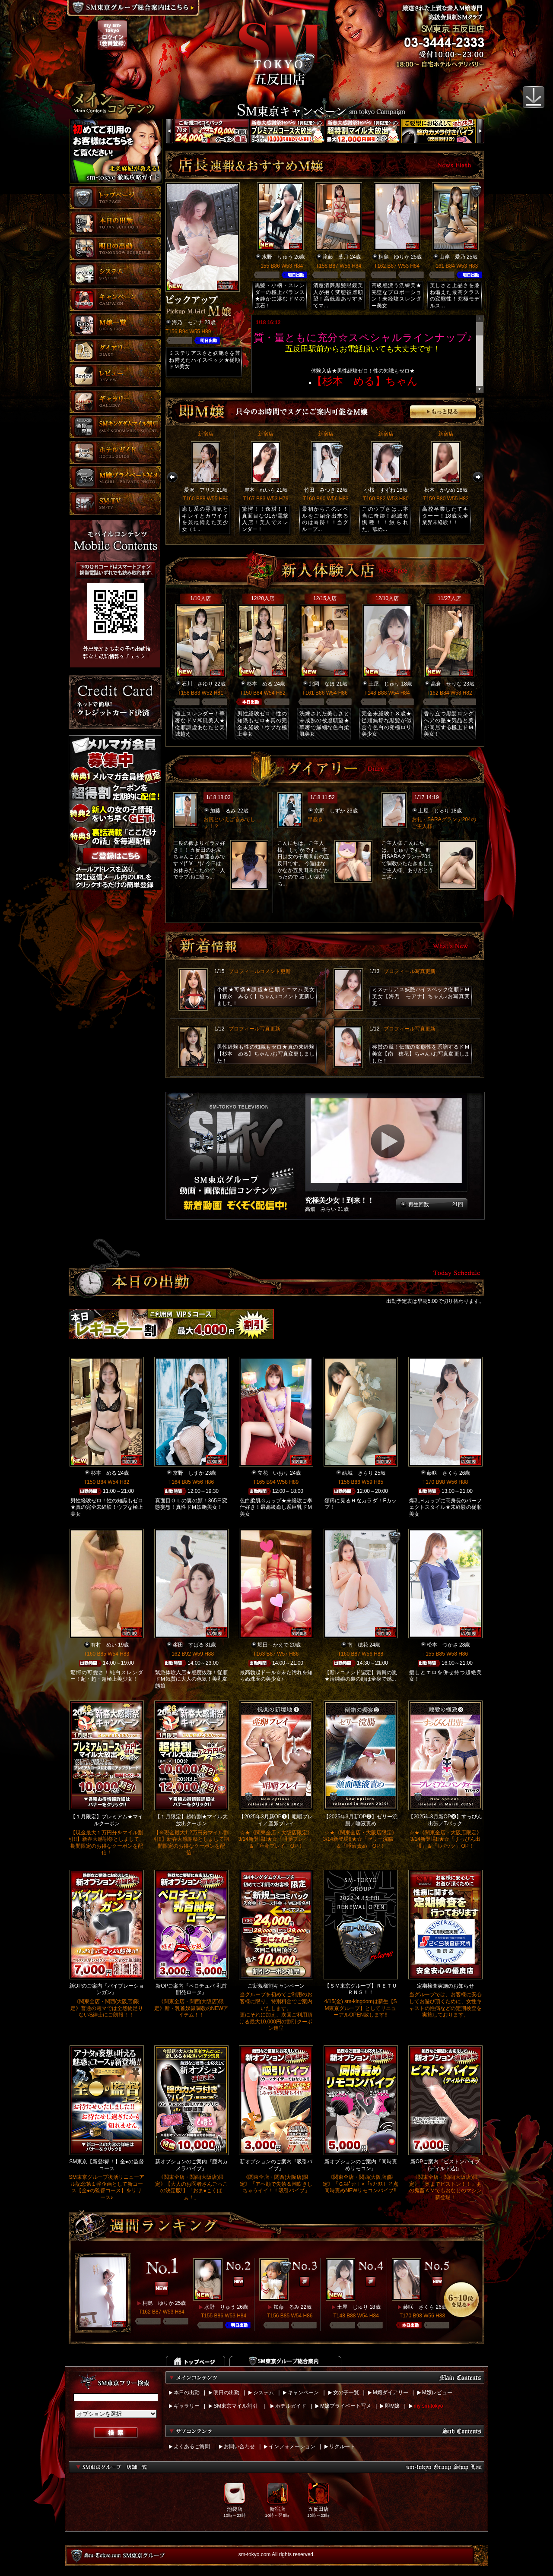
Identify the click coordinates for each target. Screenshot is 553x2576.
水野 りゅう (277, 257)
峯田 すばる (188, 1645)
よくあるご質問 (192, 2446)
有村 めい (104, 1645)
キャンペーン (303, 2393)
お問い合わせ (239, 2446)
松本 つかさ (442, 1645)
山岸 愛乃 (452, 257)
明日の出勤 (226, 2393)
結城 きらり (357, 1473)
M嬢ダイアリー (390, 2393)
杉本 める (260, 684)
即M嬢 (392, 2406)
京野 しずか (329, 811)
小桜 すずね (379, 490)
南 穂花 (357, 1645)
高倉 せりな (446, 684)
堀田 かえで (273, 1645)
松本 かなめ (439, 490)
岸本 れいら (259, 490)
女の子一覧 (346, 2393)
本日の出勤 (187, 2393)
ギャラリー (187, 2406)
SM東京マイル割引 (235, 2406)
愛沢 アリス (199, 490)
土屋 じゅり (384, 684)
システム (263, 2393)
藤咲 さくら (442, 1473)
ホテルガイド (290, 2406)
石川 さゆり (197, 684)
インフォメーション (292, 2446)
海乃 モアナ (187, 322)
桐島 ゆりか (394, 257)
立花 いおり (273, 1473)
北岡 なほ (322, 684)
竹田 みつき (319, 490)
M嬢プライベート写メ (345, 2406)
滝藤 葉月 (336, 257)
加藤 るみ (223, 811)
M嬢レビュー (437, 2393)
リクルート (342, 2446)
